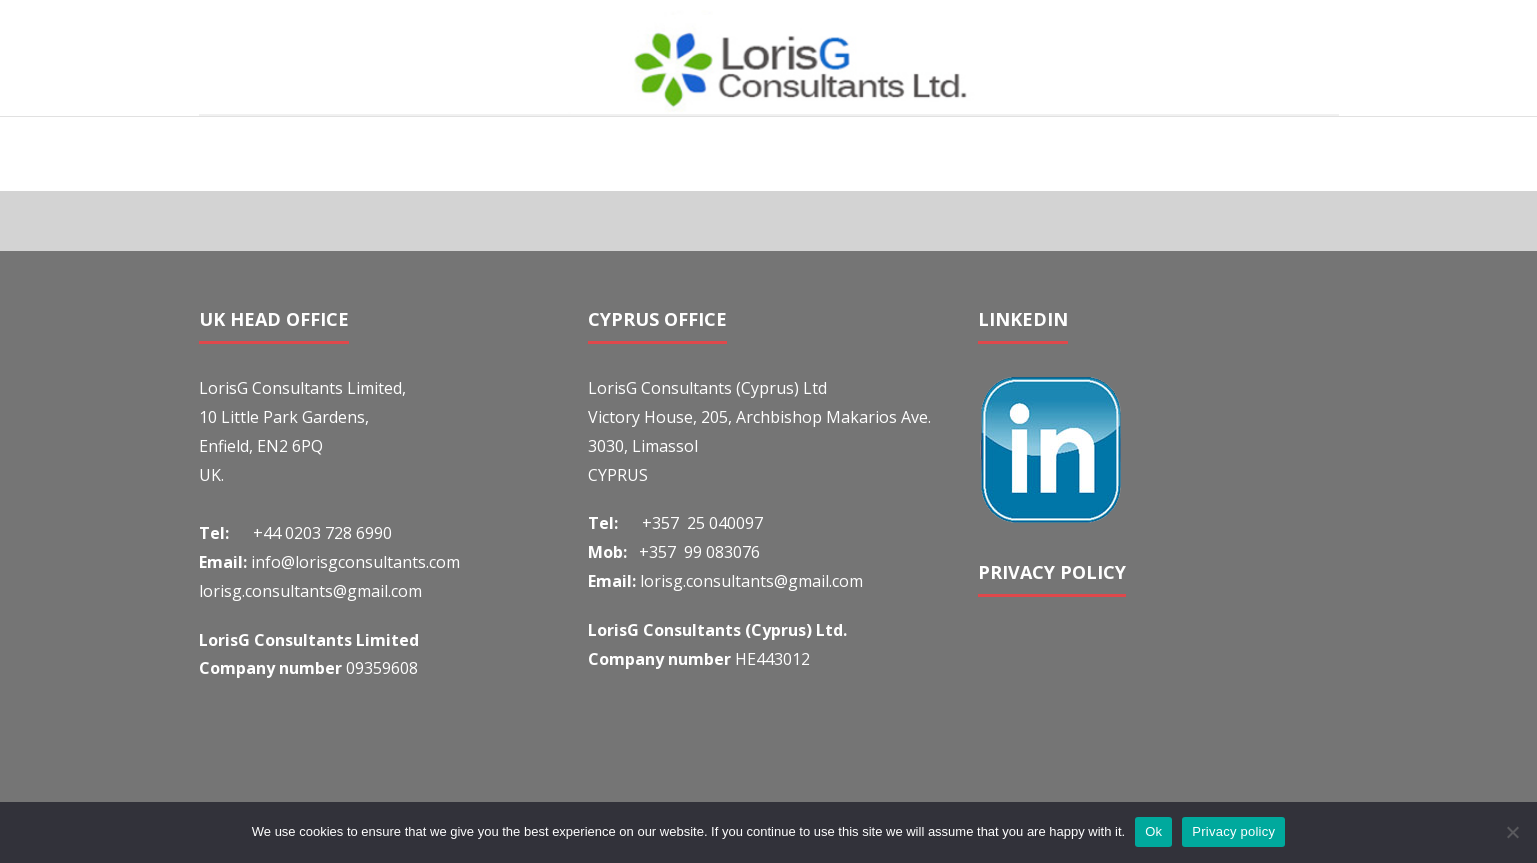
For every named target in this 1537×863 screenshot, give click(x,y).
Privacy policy (1233, 831)
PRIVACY (1019, 572)
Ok (1153, 831)
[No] (1512, 832)
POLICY (1093, 572)
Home (1194, 153)
